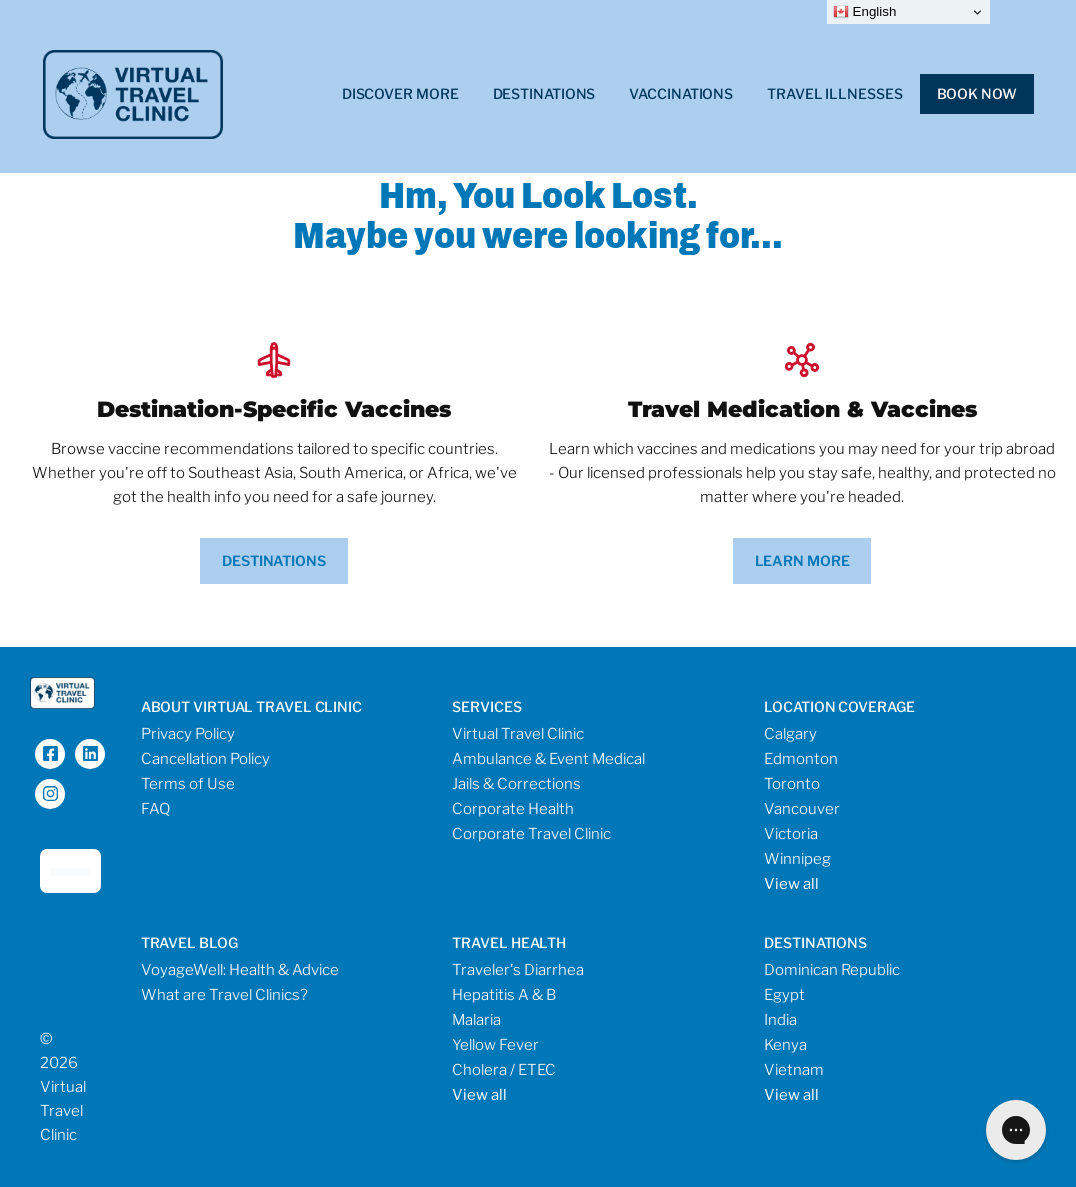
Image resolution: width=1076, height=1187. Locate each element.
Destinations (544, 93)
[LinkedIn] (90, 754)
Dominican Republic (832, 970)
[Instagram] (50, 794)
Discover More (400, 93)
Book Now (977, 93)
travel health (509, 942)
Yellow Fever (495, 1045)
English (864, 12)
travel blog (189, 942)
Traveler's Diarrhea (518, 970)
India (780, 1020)
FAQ (155, 809)
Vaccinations (681, 93)
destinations (815, 942)
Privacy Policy (188, 734)
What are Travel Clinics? (224, 995)
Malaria (476, 1020)
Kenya (785, 1045)
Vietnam (794, 1070)
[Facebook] (50, 754)
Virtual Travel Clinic (518, 734)
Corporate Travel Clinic (531, 834)
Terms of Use (188, 784)
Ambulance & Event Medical (548, 759)
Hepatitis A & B (504, 995)
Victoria (791, 834)
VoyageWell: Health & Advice (240, 970)
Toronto (792, 784)
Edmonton (801, 759)
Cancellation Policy (205, 759)
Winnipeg (797, 859)
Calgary (790, 734)
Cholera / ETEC (504, 1070)
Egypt (784, 995)
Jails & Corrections (516, 784)
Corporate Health (513, 809)
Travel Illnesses (834, 93)
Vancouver (802, 809)
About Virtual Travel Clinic (251, 706)
